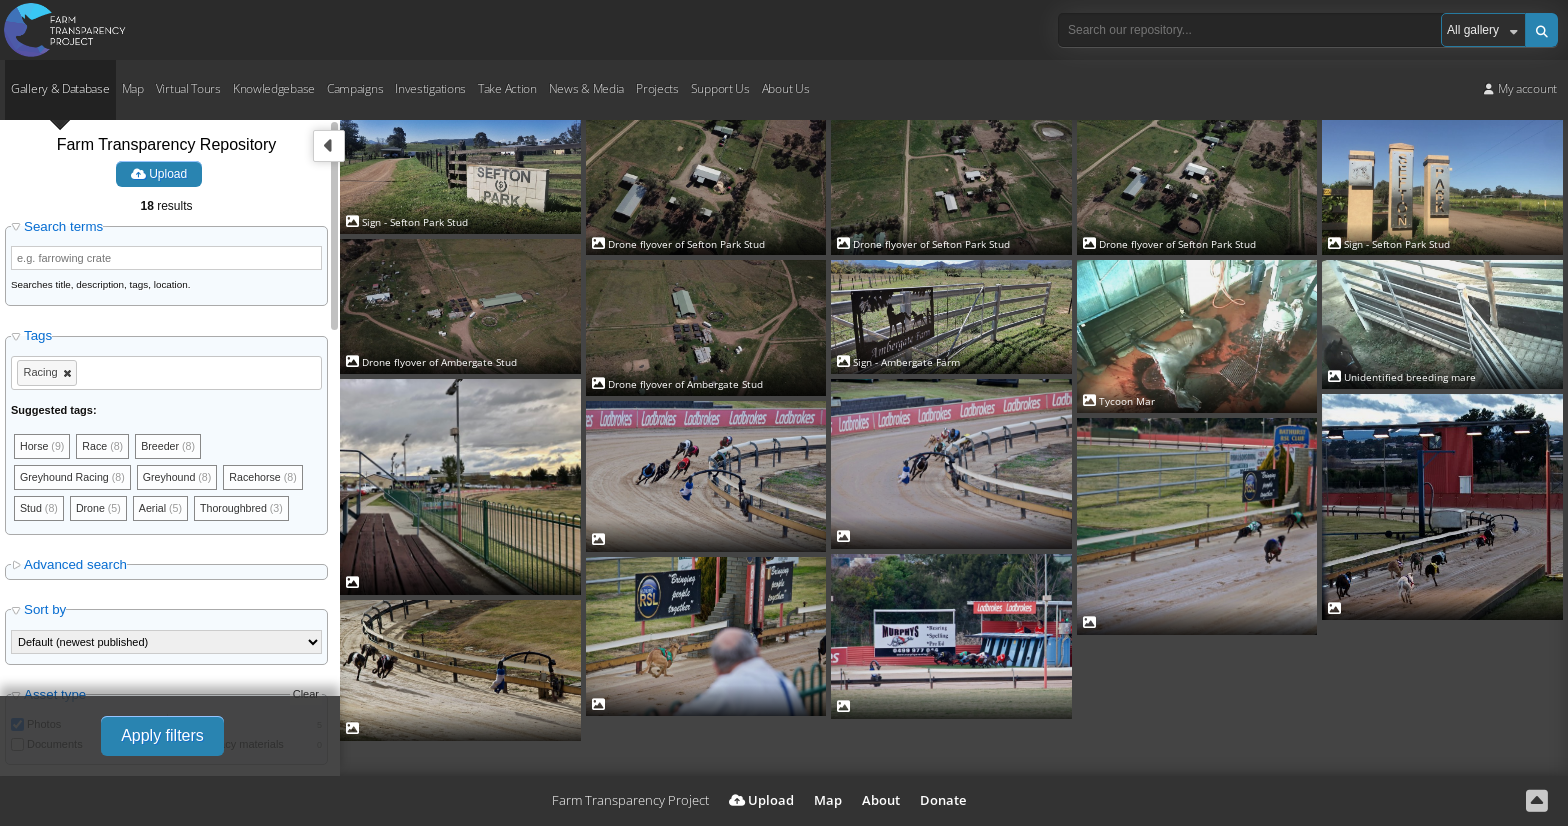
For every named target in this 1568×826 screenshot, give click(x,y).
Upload (159, 174)
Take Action (507, 88)
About (881, 800)
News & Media (586, 88)
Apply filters (162, 735)
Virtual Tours (188, 88)
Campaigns (355, 88)
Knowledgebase (274, 88)
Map (133, 88)
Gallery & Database (60, 88)
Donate (943, 800)
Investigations (430, 88)
